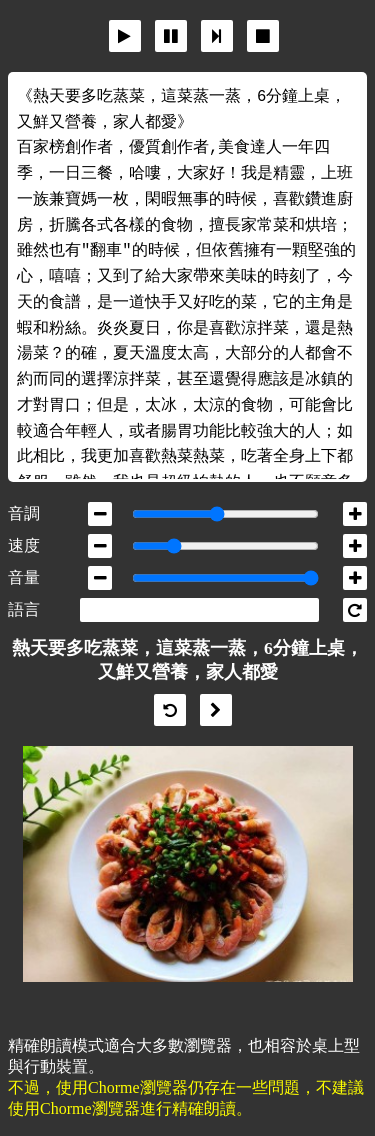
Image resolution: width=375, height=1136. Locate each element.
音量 (24, 577)
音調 (24, 513)
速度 (24, 545)
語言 (24, 609)
